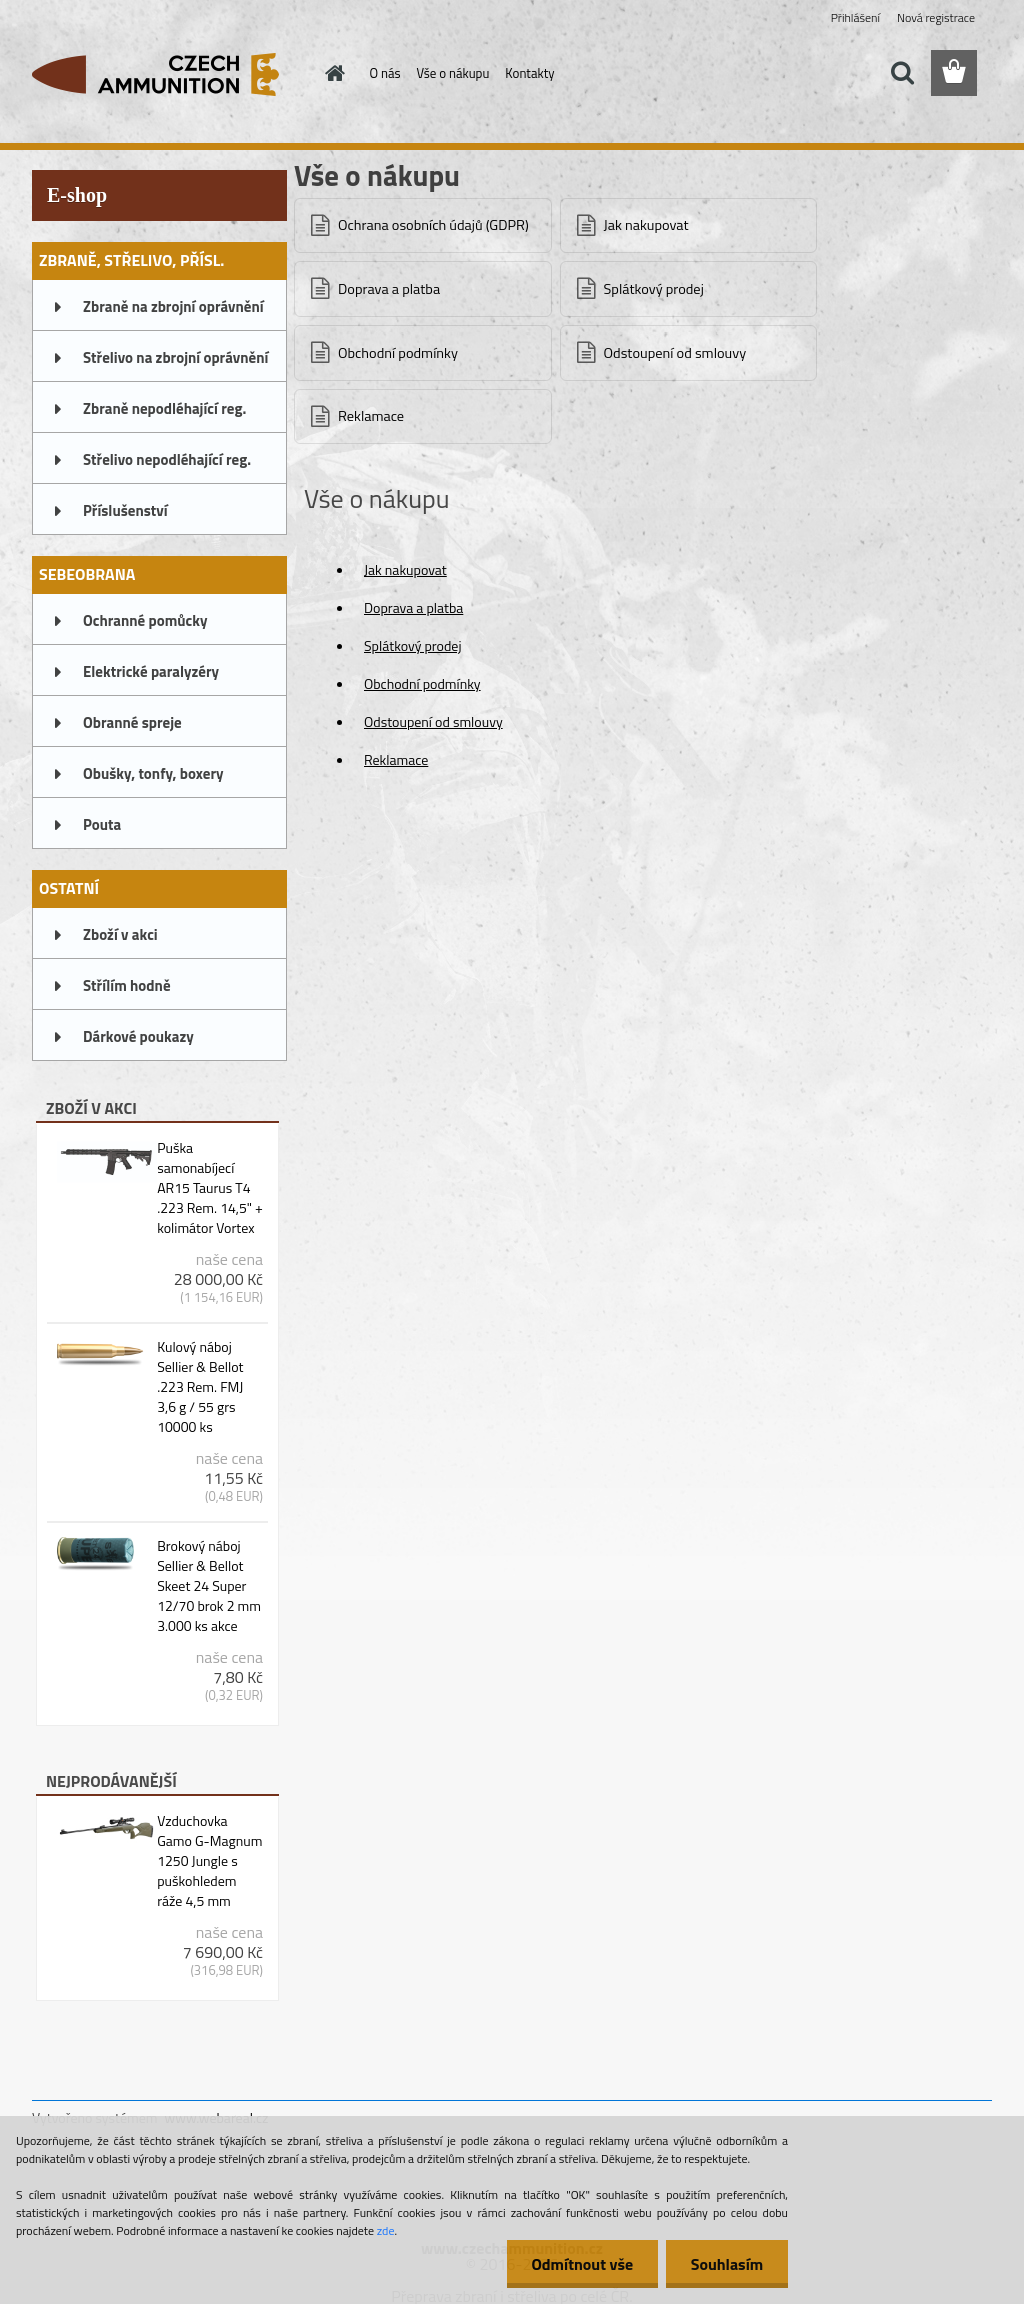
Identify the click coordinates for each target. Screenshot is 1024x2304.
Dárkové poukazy (138, 1036)
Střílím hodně (127, 985)
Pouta (102, 824)
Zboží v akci (120, 934)
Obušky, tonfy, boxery (153, 773)
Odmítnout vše (582, 2264)
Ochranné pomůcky (145, 620)
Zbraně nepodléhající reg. (164, 408)
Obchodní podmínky (398, 353)
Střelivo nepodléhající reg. (167, 459)
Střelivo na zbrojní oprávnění (175, 357)
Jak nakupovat (646, 225)
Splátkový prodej (654, 289)
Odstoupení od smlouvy (675, 353)
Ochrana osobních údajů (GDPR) (433, 225)
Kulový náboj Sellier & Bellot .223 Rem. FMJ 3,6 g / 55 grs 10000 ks (200, 1387)
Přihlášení (855, 17)
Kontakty (529, 73)
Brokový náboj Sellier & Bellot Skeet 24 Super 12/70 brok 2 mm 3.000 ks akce (209, 1586)
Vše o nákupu (453, 73)
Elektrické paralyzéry (151, 671)
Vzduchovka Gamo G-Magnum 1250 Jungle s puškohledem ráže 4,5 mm (209, 1861)
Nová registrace (936, 17)
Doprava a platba (389, 289)
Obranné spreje (132, 722)
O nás (385, 73)
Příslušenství (125, 510)
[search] (902, 73)
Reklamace (371, 416)
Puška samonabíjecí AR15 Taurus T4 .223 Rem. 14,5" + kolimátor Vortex (210, 1188)
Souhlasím (726, 2264)
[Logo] (169, 74)
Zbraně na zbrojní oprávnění (173, 306)
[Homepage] (332, 73)
